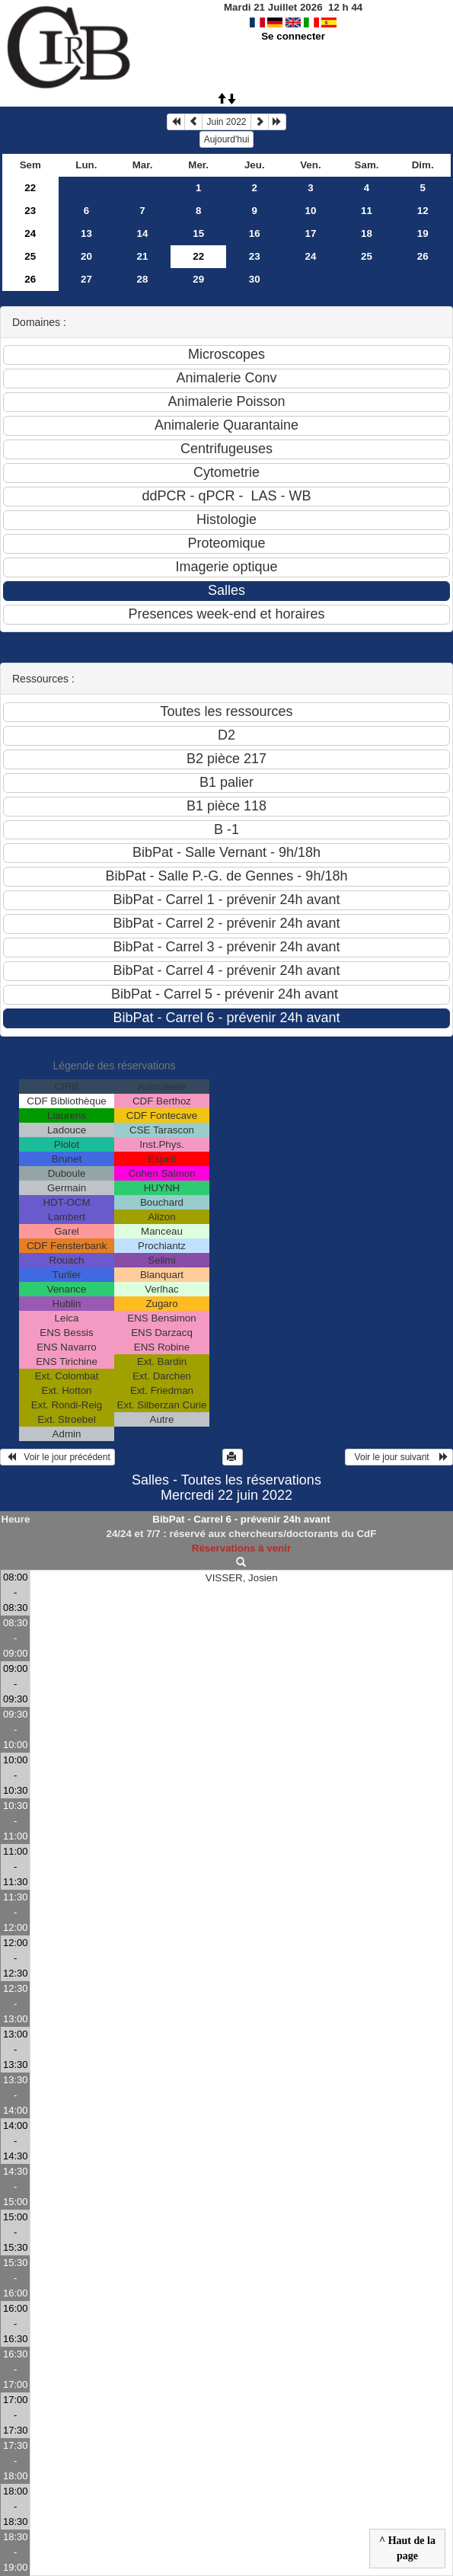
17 (310, 233)
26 (423, 256)
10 (310, 210)
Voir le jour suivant (398, 1457)
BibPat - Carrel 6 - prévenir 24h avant (241, 1519)
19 (423, 233)
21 (142, 256)
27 (86, 279)
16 (254, 233)
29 (198, 279)
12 (423, 210)
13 (86, 233)
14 (142, 233)
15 (198, 233)
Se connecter (293, 36)
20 (86, 256)
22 (30, 187)
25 (30, 256)
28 (142, 279)
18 (366, 233)
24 (30, 233)
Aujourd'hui (227, 139)
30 (254, 279)
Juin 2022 (226, 122)
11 (366, 210)
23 (30, 210)
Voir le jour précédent (57, 1457)
